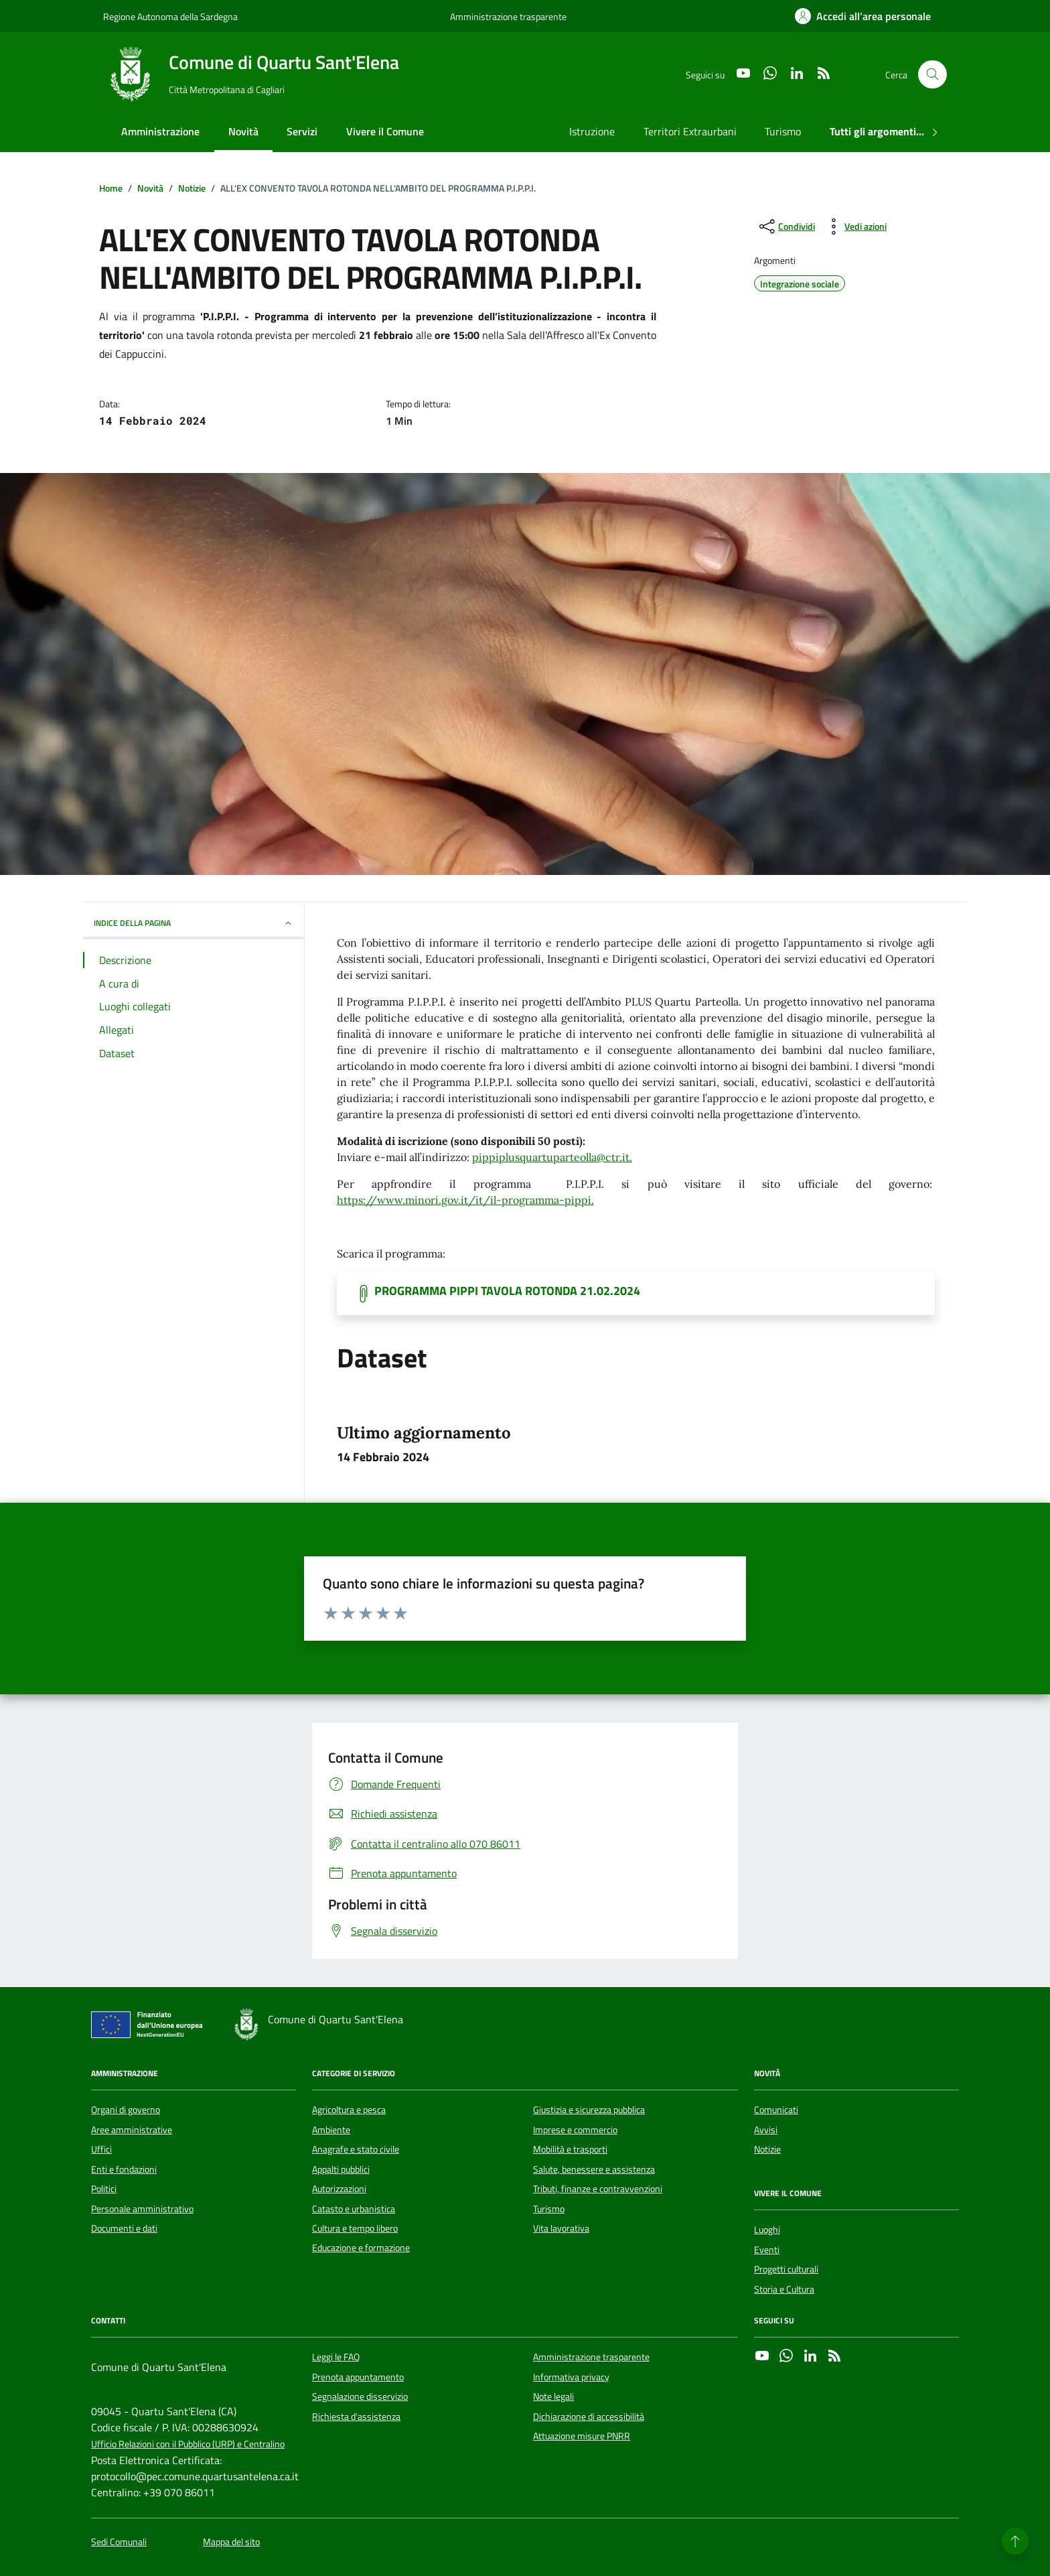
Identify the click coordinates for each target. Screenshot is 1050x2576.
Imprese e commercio (575, 2129)
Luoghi (767, 2229)
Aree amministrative (131, 2129)
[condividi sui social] (786, 226)
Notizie (767, 2149)
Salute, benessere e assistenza (594, 2169)
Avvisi (765, 2129)
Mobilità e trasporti (570, 2149)
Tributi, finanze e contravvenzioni (597, 2188)
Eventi (766, 2249)
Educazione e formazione (361, 2247)
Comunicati (776, 2109)
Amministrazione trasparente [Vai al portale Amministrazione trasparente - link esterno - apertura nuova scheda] (508, 16)
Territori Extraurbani (690, 131)
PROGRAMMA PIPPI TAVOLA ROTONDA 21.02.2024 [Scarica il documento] (507, 1291)
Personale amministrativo (142, 2208)
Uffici (101, 2149)
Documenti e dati (124, 2228)
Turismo (783, 131)
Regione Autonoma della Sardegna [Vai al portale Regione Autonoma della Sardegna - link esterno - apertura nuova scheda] (170, 16)
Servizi (302, 131)
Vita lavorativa (561, 2228)
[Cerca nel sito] (932, 74)
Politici (104, 2188)
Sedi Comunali (119, 2542)
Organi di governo (125, 2109)
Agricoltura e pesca (349, 2109)
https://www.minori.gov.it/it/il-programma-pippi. (465, 1200)
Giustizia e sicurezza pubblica (589, 2109)
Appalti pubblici (341, 2169)
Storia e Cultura (784, 2289)
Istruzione (592, 131)
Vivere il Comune (385, 131)
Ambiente (331, 2129)
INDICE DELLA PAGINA (193, 923)
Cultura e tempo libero (355, 2228)
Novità (243, 131)
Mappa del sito (231, 2542)
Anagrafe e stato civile (355, 2149)
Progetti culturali (786, 2269)
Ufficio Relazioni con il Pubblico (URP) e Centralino (188, 2444)
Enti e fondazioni (124, 2169)
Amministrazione (160, 131)
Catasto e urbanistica (353, 2208)
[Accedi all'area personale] (863, 16)
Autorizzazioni (339, 2188)
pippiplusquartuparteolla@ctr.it (550, 1157)
